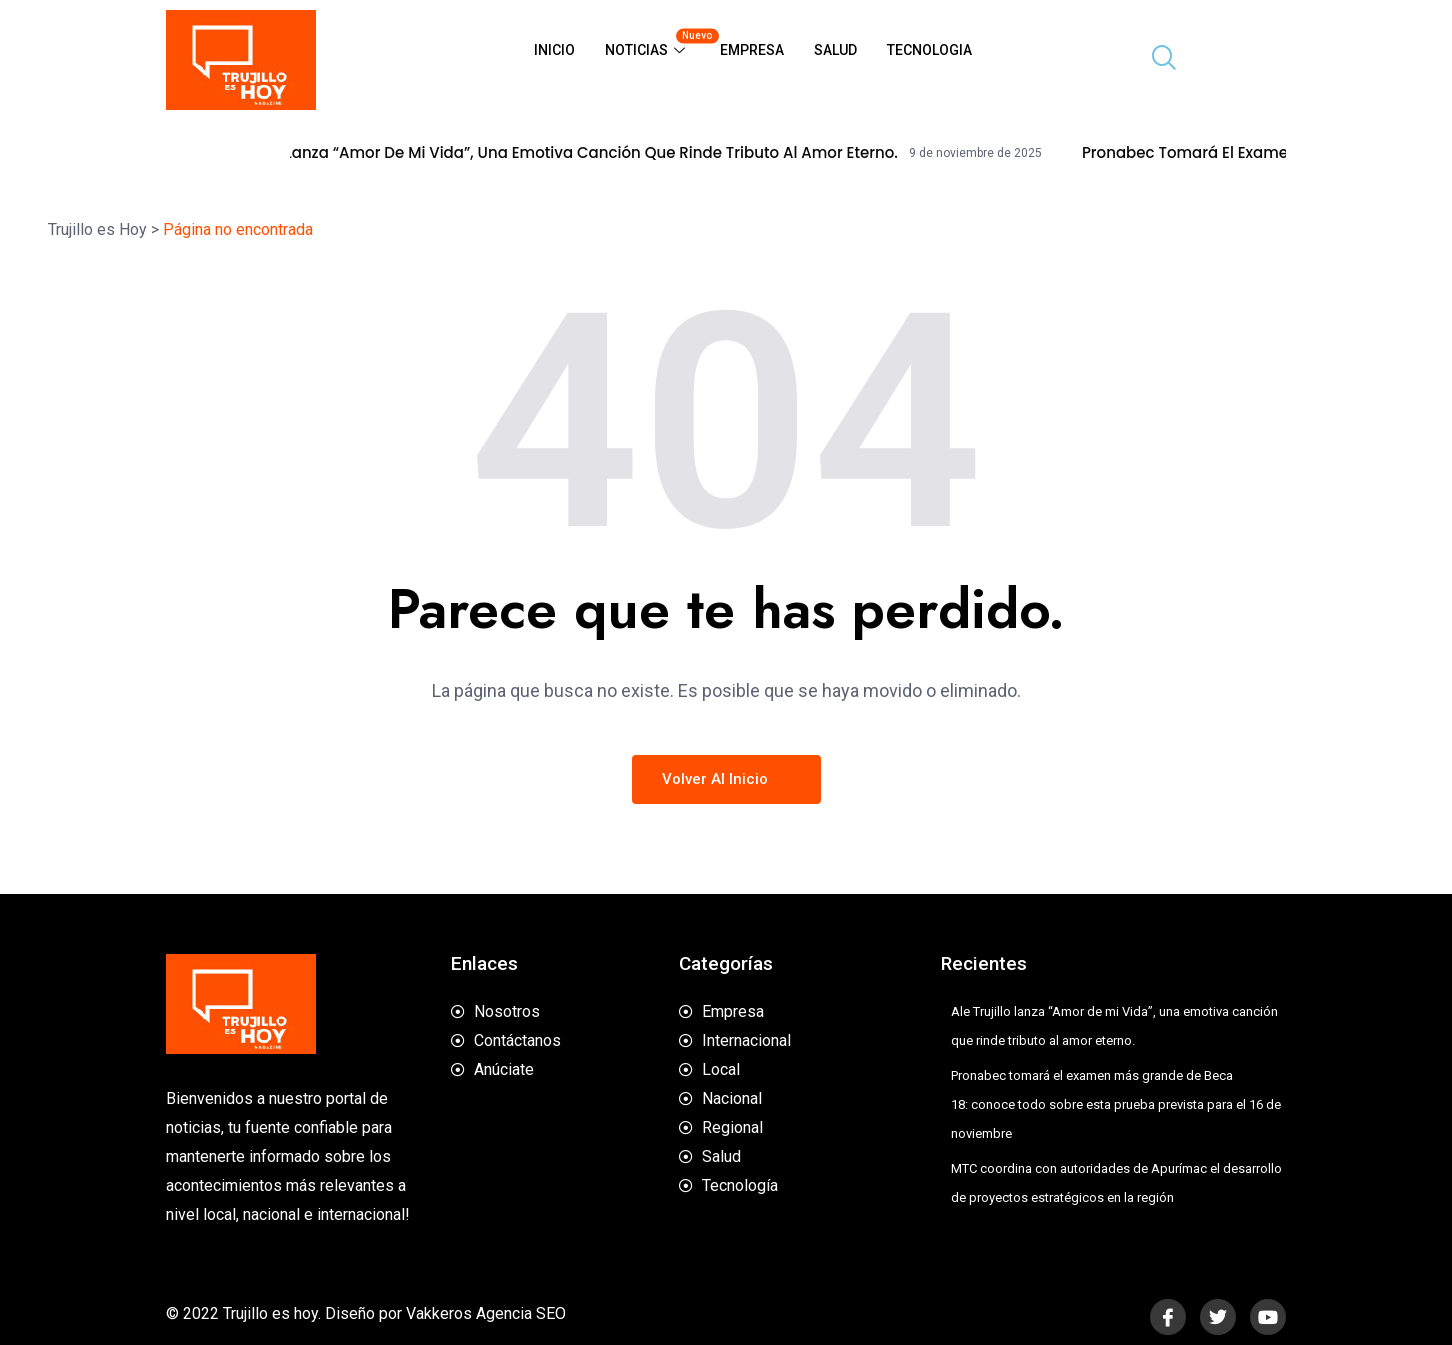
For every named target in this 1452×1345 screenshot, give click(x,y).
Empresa (752, 50)
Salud (835, 50)
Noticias (655, 42)
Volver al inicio (726, 779)
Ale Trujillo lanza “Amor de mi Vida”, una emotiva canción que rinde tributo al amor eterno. (577, 153)
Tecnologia (929, 50)
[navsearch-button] (1156, 60)
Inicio (554, 50)
